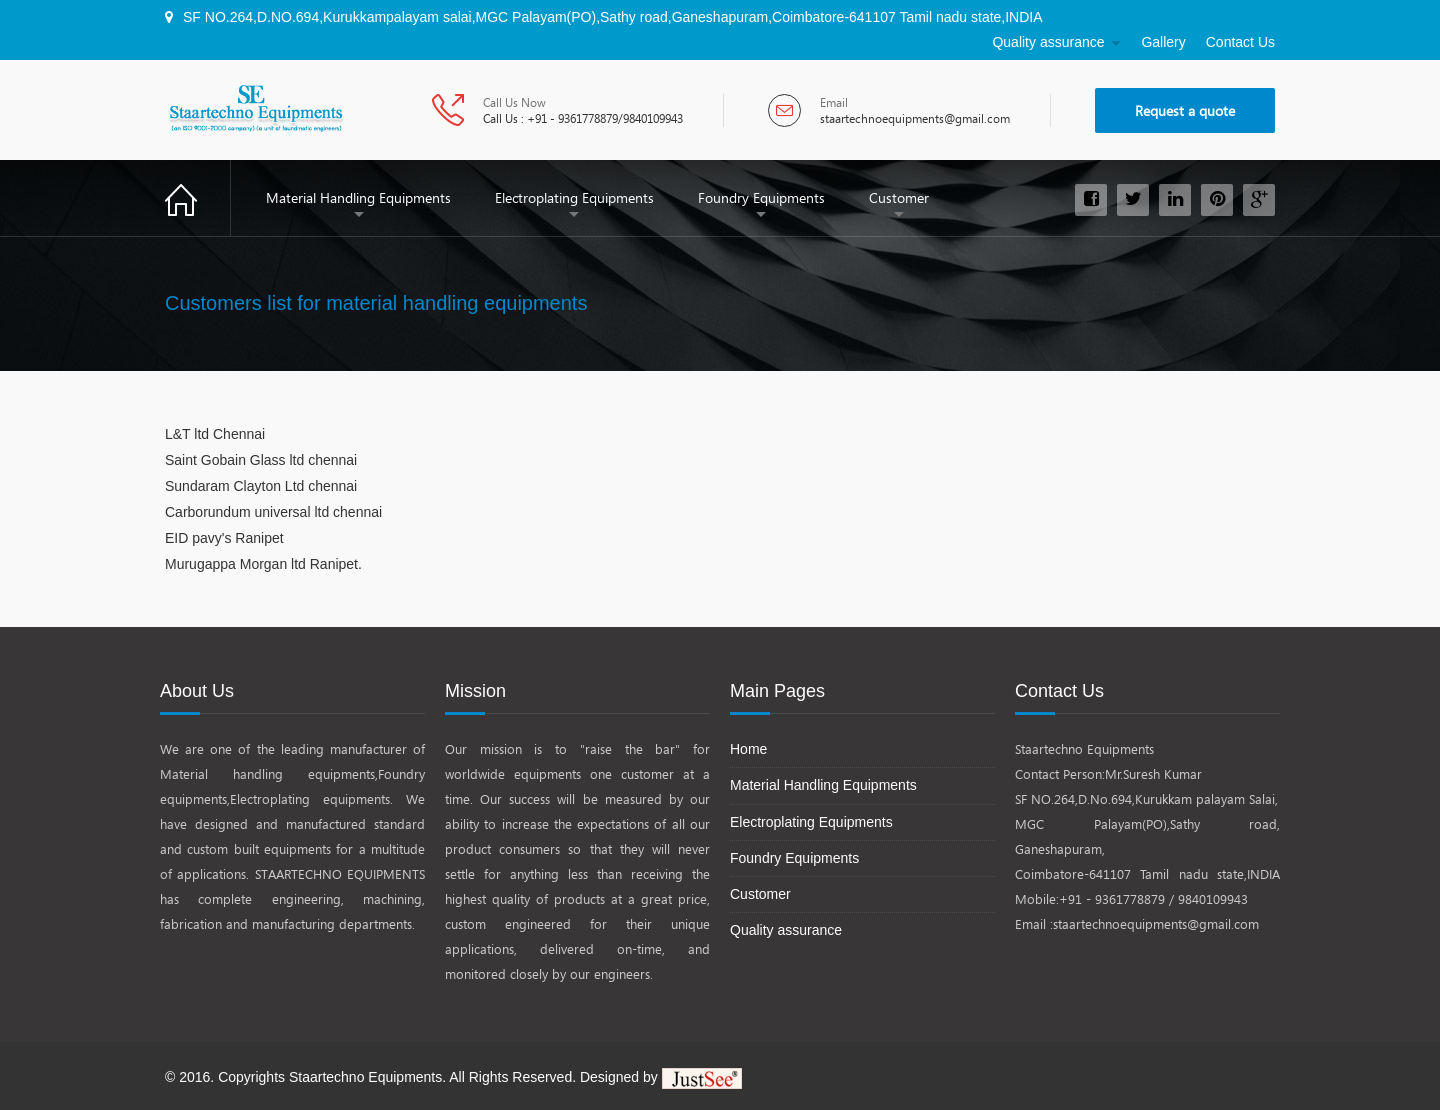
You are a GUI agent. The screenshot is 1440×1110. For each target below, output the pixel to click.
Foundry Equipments (761, 197)
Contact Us (1240, 42)
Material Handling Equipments (358, 197)
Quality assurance (1048, 42)
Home (198, 197)
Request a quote (1185, 110)
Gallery (1163, 42)
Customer (899, 197)
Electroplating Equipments (574, 197)
